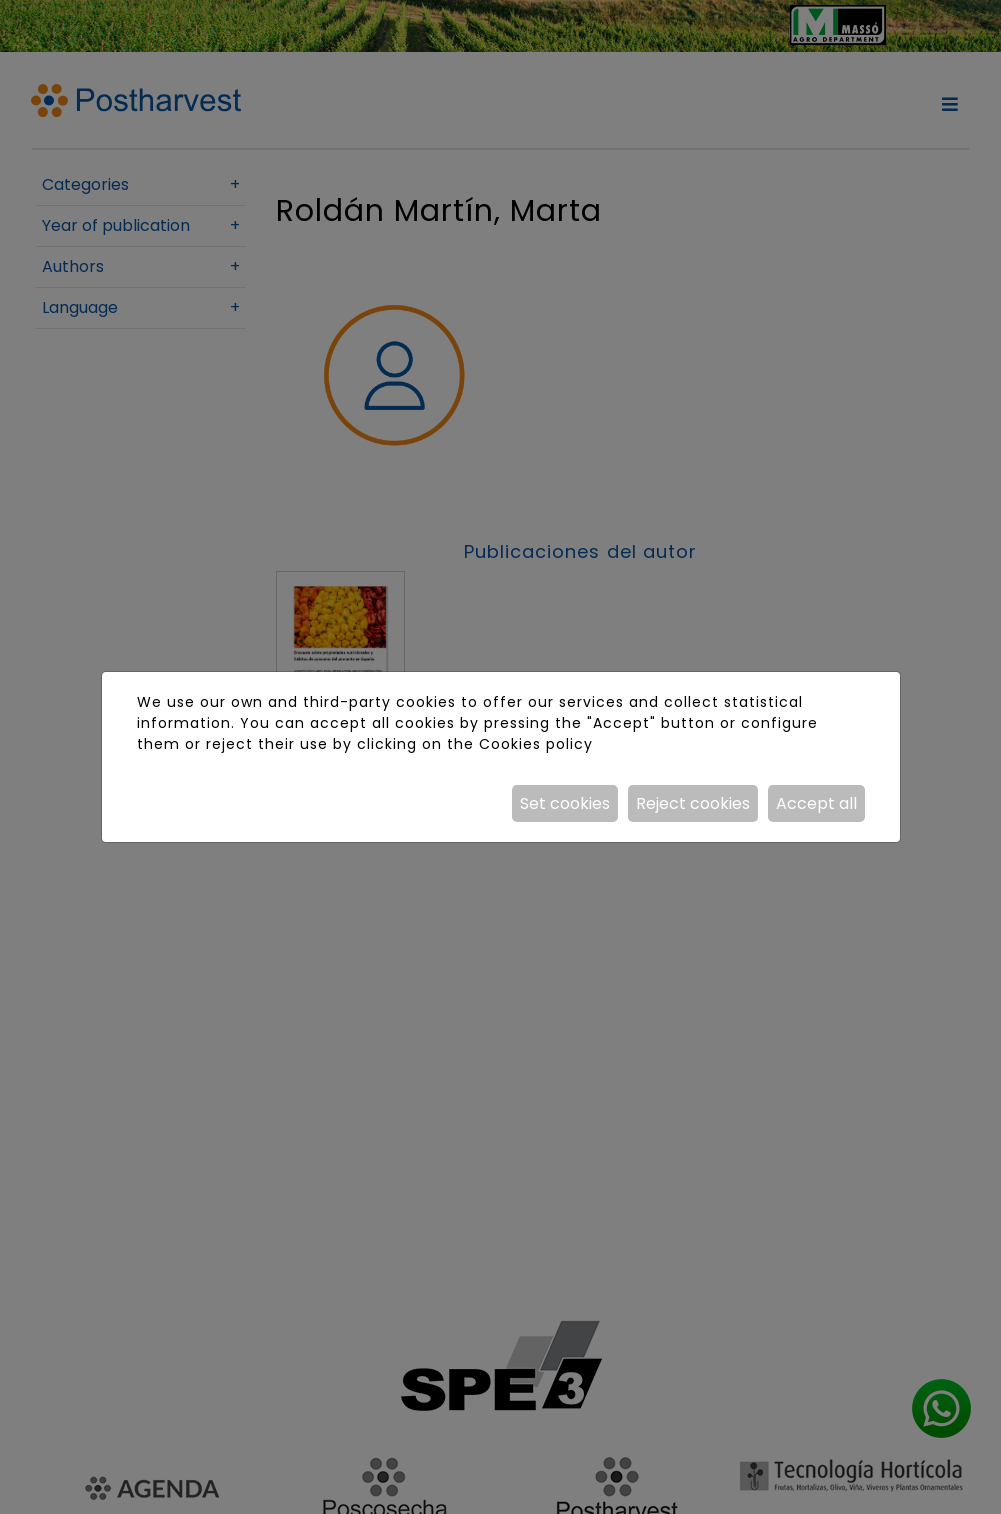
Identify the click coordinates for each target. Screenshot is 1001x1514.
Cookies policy (536, 744)
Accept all (816, 803)
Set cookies (565, 803)
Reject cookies (693, 803)
